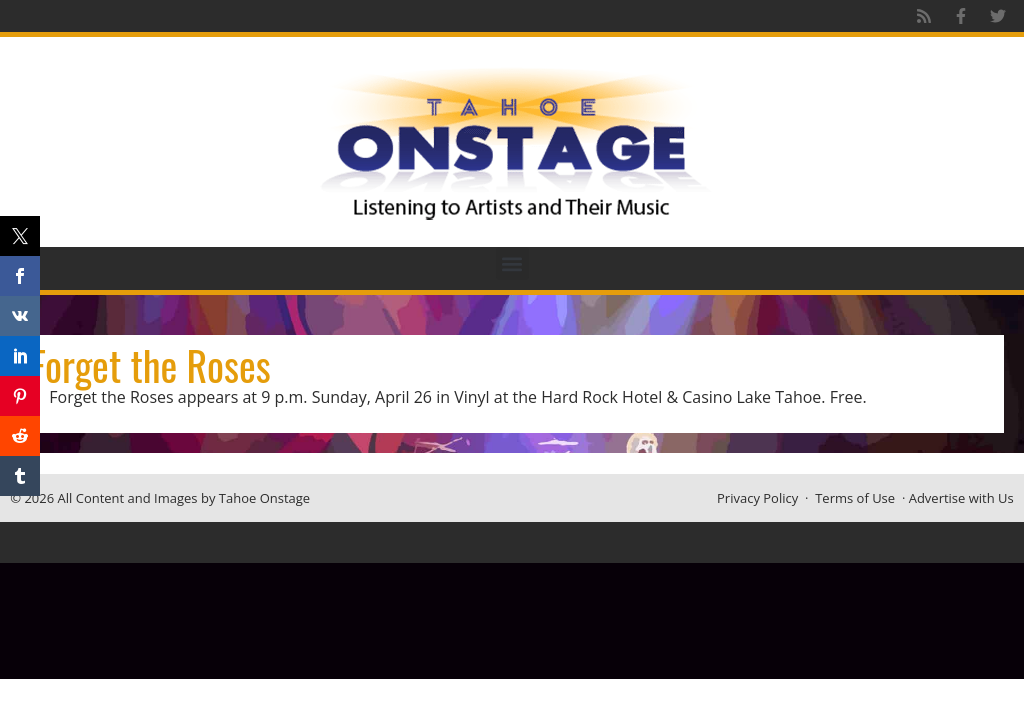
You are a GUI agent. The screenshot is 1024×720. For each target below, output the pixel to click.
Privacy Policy (757, 498)
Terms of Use (855, 498)
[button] (512, 263)
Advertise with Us (961, 498)
